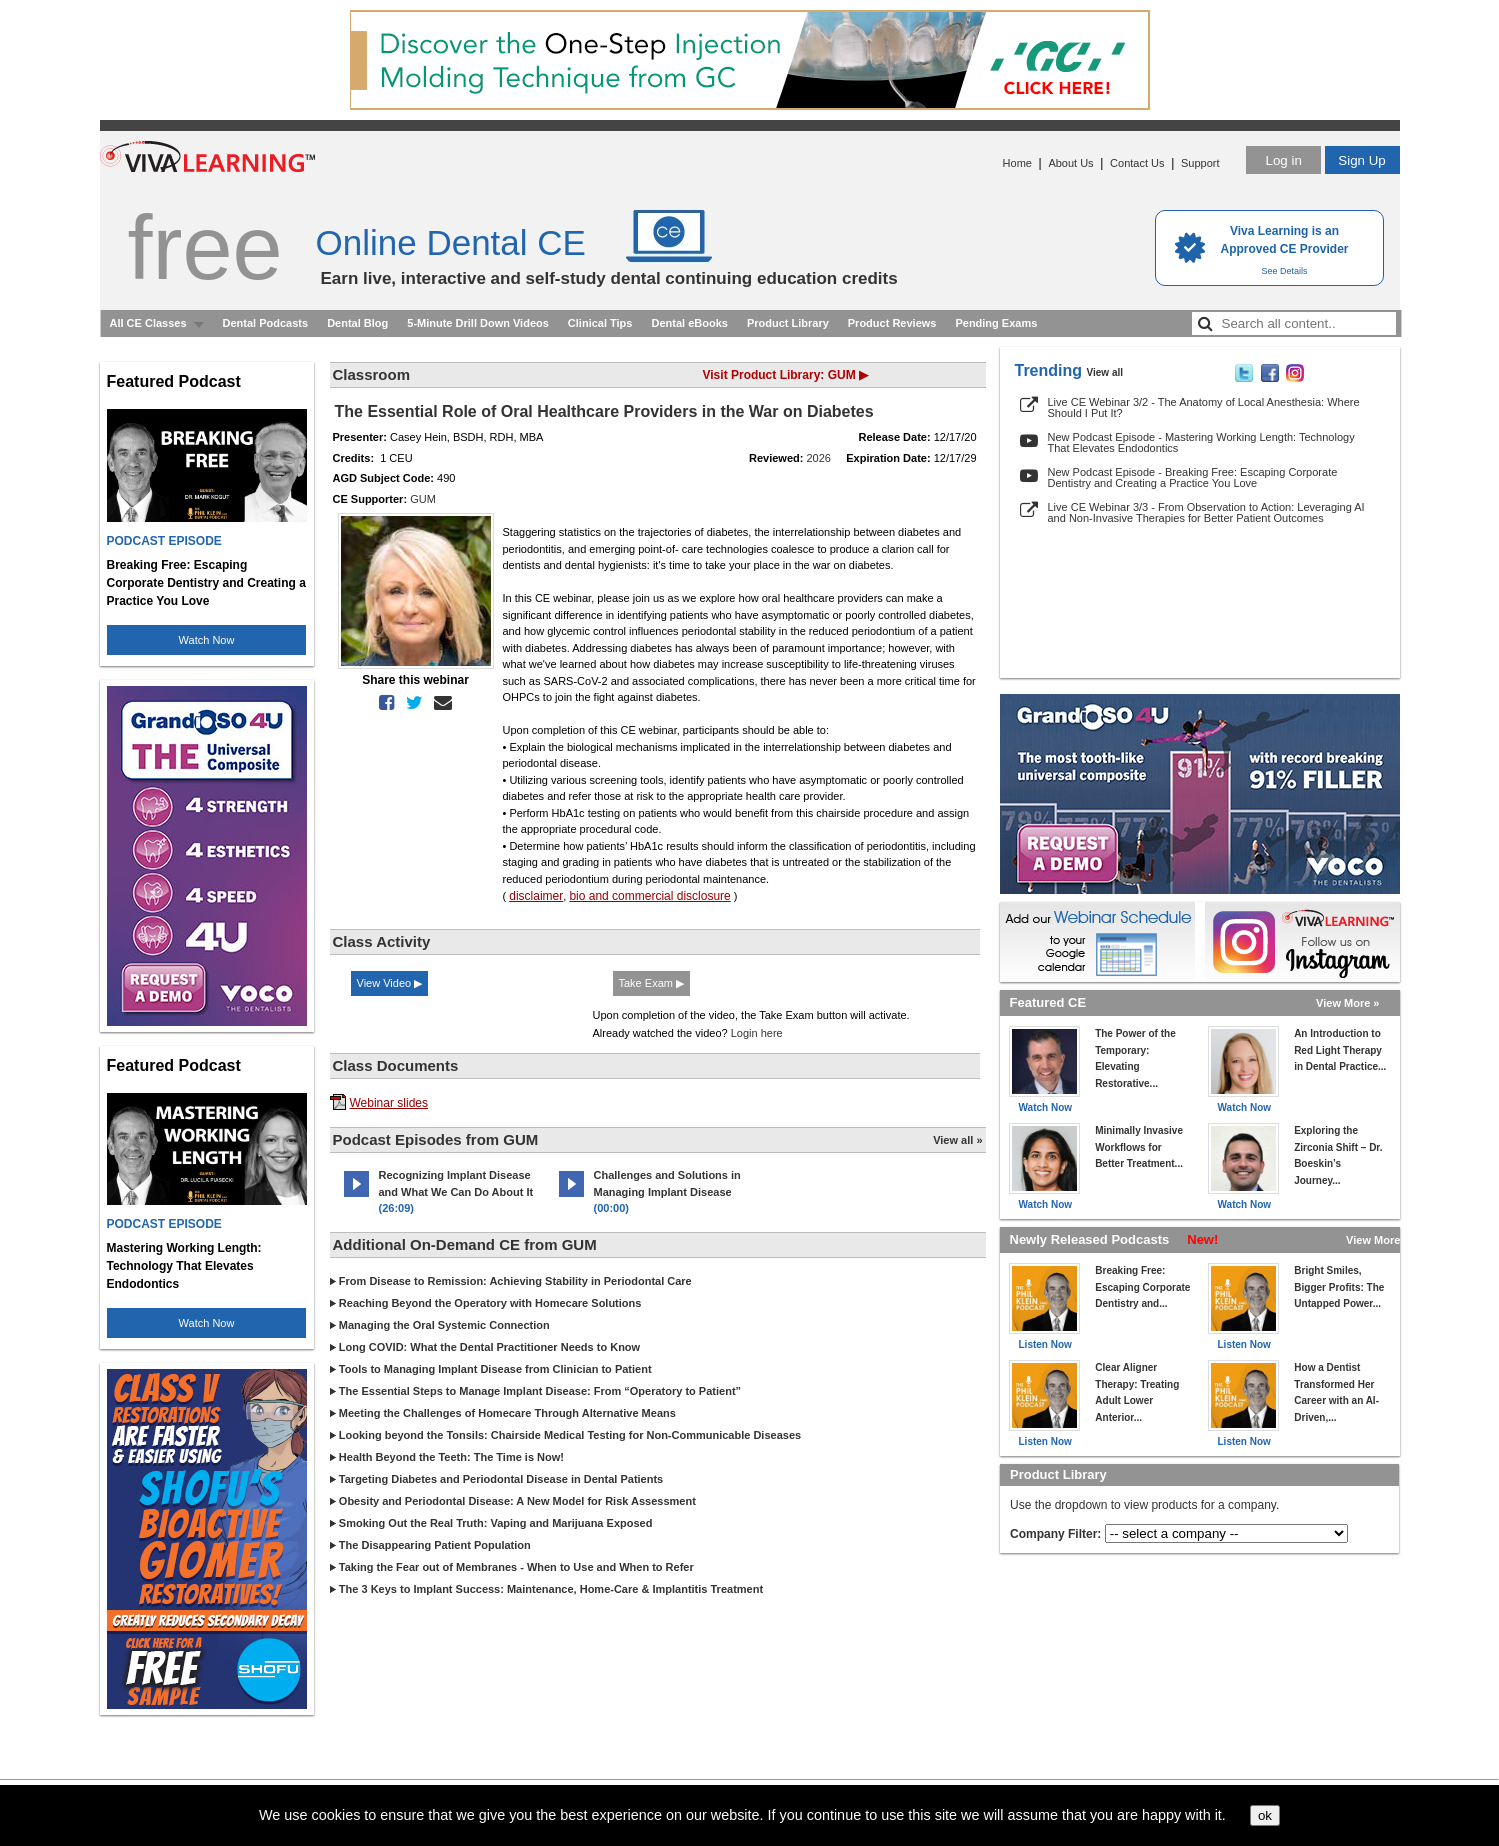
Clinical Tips (600, 323)
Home (1017, 163)
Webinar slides (389, 1103)
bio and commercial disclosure (649, 896)
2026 (819, 458)
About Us (1070, 163)
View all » (957, 1140)
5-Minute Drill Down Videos (478, 323)
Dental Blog (357, 323)
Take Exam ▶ (651, 983)
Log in (1283, 160)
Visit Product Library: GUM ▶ (785, 375)
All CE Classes (148, 323)
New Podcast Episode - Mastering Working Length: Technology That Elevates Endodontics (1201, 442)
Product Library (788, 323)
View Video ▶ (390, 983)
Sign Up (1361, 160)
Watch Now (207, 640)
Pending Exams (996, 323)
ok (1265, 1815)
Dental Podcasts (266, 323)
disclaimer (536, 896)
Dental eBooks (689, 323)
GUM (423, 499)
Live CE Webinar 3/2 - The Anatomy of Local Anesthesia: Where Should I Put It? (1204, 407)
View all (1105, 372)
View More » (1347, 1003)
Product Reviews (892, 323)
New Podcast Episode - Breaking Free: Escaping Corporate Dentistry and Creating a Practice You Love (1193, 477)
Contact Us (1137, 163)
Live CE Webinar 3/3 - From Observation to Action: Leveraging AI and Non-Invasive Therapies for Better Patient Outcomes (1206, 512)
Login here (757, 1033)
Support (1200, 163)
